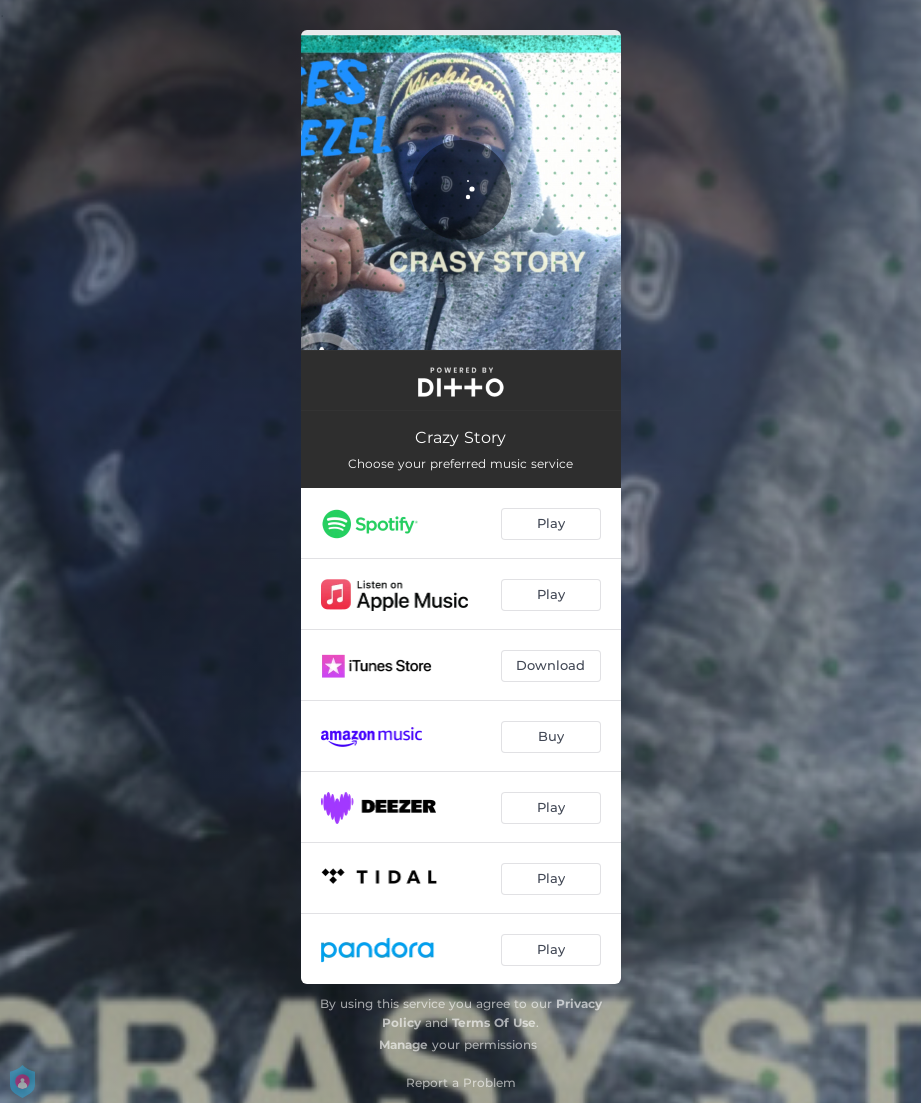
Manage (403, 1044)
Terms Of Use (494, 1022)
